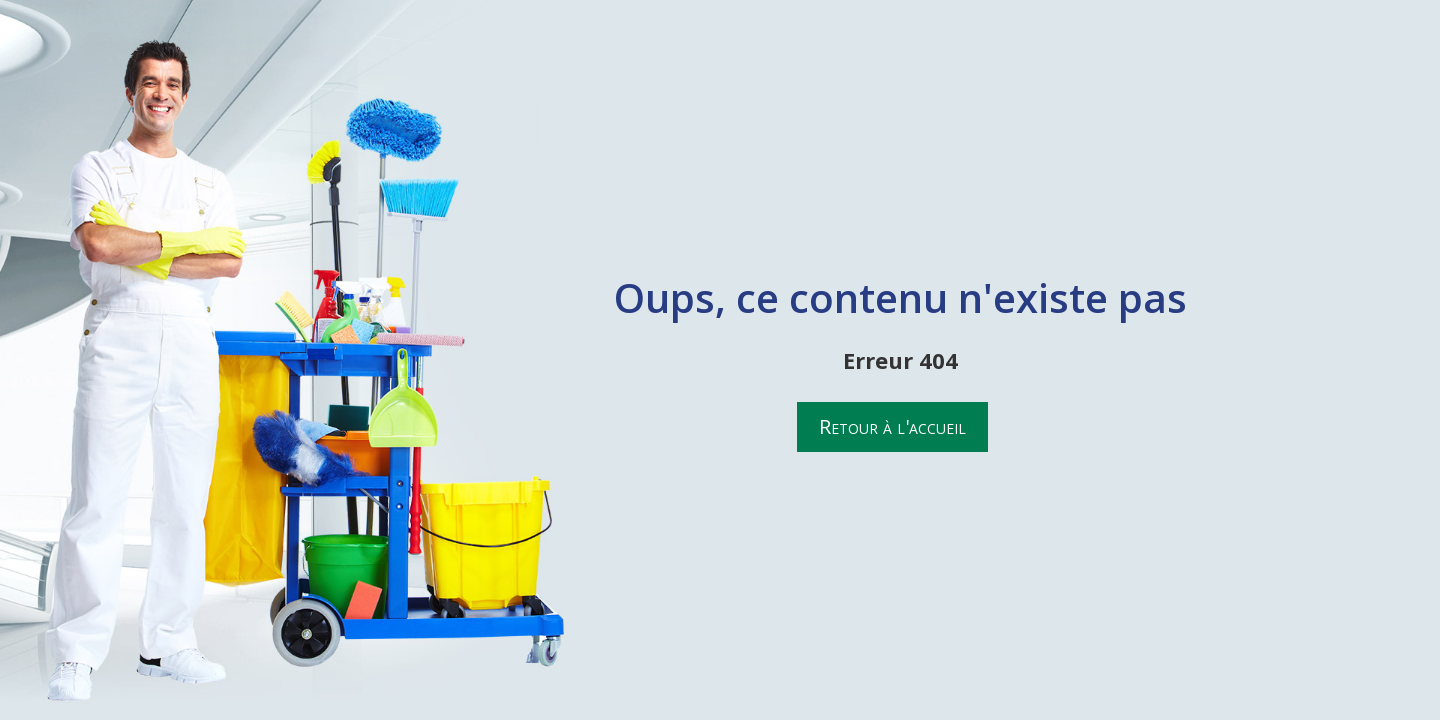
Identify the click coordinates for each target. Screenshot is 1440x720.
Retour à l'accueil (892, 426)
